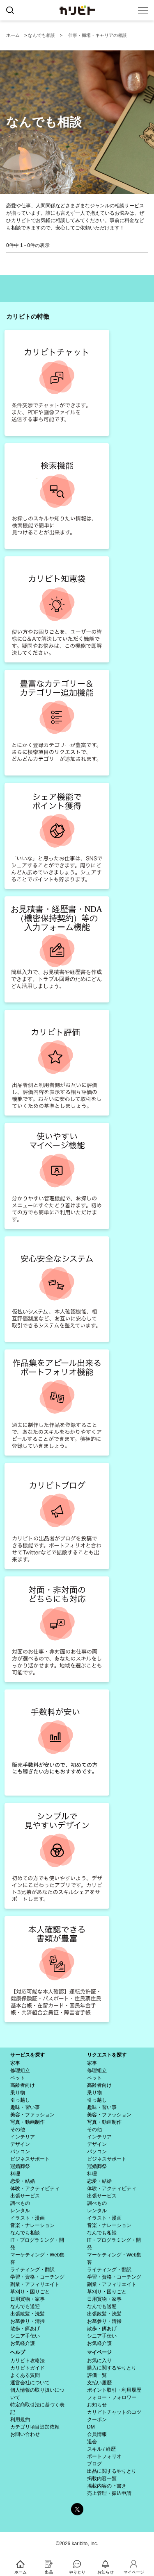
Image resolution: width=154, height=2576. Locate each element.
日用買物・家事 (27, 2299)
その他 (17, 2129)
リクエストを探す (106, 2055)
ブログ (94, 2464)
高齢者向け (22, 2085)
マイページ (99, 2352)
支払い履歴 (99, 2383)
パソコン (20, 2151)
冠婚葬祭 (20, 2166)
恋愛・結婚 (22, 2181)
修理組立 (20, 2070)
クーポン (97, 2419)
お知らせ (97, 2405)
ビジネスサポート (30, 2159)
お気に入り (99, 2360)
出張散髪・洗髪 (27, 2314)
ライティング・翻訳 (32, 2269)
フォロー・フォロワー (111, 2397)
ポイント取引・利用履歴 (114, 2390)
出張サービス (25, 2196)
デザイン (20, 2144)
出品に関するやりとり (111, 2471)
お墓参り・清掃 (27, 2321)
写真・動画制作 (27, 2122)
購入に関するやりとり (111, 2368)
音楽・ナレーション (32, 2225)
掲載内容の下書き (106, 2486)
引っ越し (20, 2100)
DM (91, 2427)
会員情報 (97, 2434)
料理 (15, 2174)
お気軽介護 (22, 2343)
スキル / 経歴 (101, 2449)
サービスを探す (27, 2055)
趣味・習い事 (25, 2107)
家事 (15, 2063)
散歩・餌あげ (25, 2328)
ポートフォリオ (104, 2456)
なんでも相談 (41, 35)
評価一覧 (97, 2375)
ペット (17, 2078)
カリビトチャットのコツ (114, 2412)
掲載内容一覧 (102, 2478)
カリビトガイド (27, 2368)
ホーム (13, 35)
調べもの (20, 2203)
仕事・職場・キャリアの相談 (97, 35)
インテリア (22, 2137)
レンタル (20, 2210)
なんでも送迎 (25, 2306)
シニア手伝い (25, 2336)
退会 (92, 2441)
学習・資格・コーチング (37, 2277)
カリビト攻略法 (27, 2360)
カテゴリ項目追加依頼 (35, 2427)
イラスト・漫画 (27, 2218)
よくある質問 (25, 2375)
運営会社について (30, 2383)
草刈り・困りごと (30, 2292)
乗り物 (17, 2092)
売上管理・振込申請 (109, 2493)
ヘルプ (17, 2352)
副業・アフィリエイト (35, 2284)
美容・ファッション (32, 2115)
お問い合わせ (25, 2434)
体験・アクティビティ (35, 2188)
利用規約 (20, 2419)
